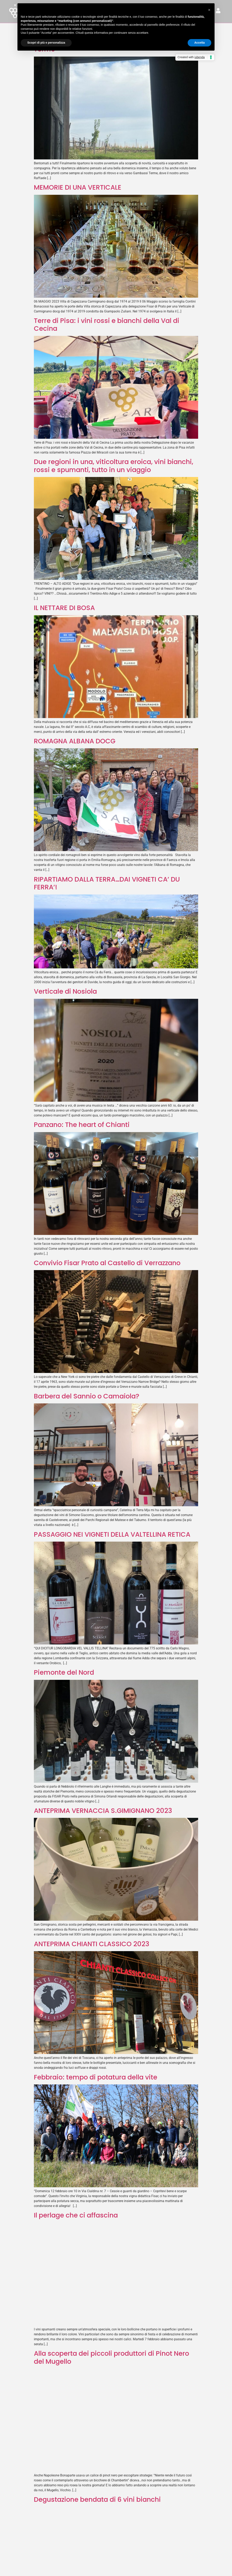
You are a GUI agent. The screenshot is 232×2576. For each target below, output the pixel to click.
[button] (209, 10)
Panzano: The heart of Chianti (82, 1124)
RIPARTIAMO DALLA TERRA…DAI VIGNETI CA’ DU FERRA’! (107, 883)
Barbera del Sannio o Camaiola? (86, 1396)
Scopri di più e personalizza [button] (46, 42)
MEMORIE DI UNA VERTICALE (77, 187)
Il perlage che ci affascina (76, 2215)
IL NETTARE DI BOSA (64, 607)
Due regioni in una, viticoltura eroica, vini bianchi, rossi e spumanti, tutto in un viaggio (113, 465)
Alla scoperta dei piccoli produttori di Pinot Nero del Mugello (111, 2357)
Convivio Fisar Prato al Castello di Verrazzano (107, 1262)
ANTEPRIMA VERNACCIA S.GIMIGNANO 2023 (103, 1810)
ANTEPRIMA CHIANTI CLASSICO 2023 (91, 1943)
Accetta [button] (199, 42)
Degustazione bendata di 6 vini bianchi (97, 2499)
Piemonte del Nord (64, 1672)
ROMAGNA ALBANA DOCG (74, 741)
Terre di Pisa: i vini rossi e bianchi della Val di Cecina (106, 324)
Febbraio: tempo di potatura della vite (95, 2077)
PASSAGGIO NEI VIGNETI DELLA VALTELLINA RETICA (112, 1534)
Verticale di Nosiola (65, 991)
